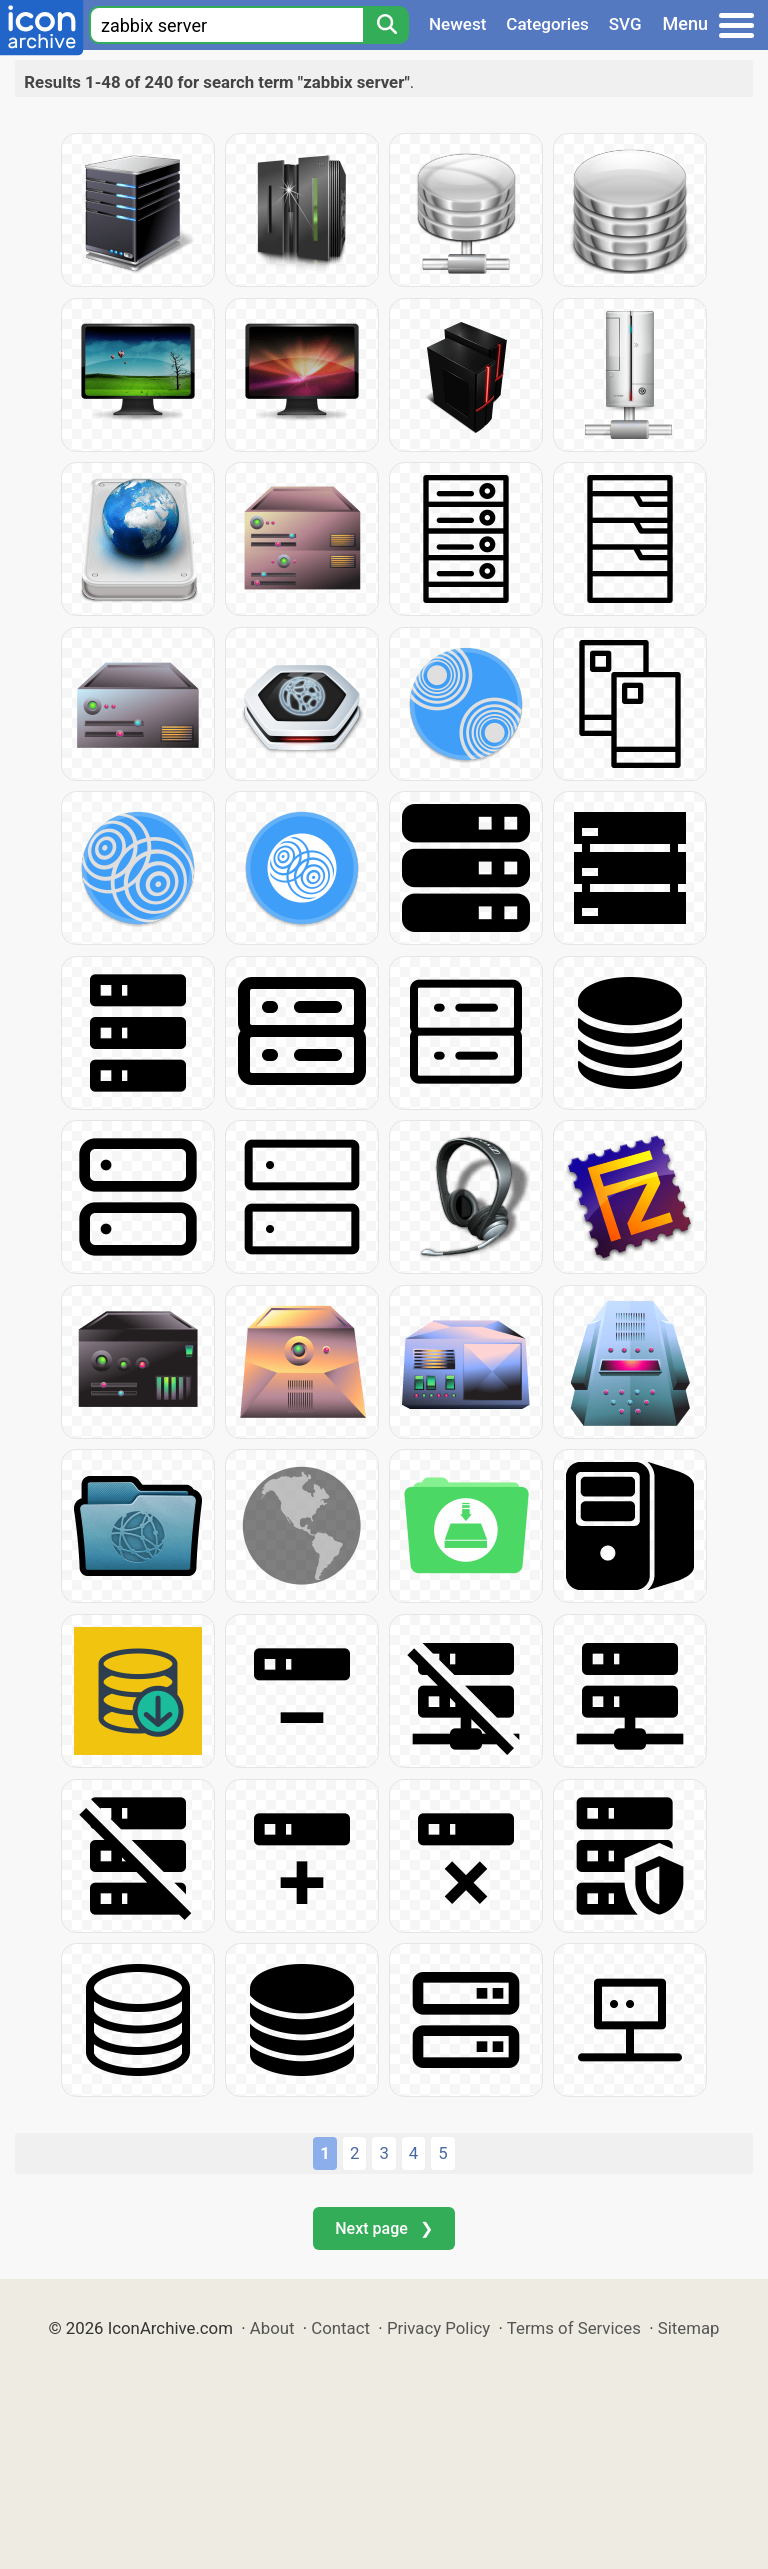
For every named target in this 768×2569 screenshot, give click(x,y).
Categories (547, 24)
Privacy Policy (438, 2328)
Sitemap (689, 2328)
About (272, 2328)
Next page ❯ (383, 2228)
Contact (340, 2328)
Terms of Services (574, 2328)
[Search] (386, 25)
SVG (625, 24)
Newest (457, 24)
